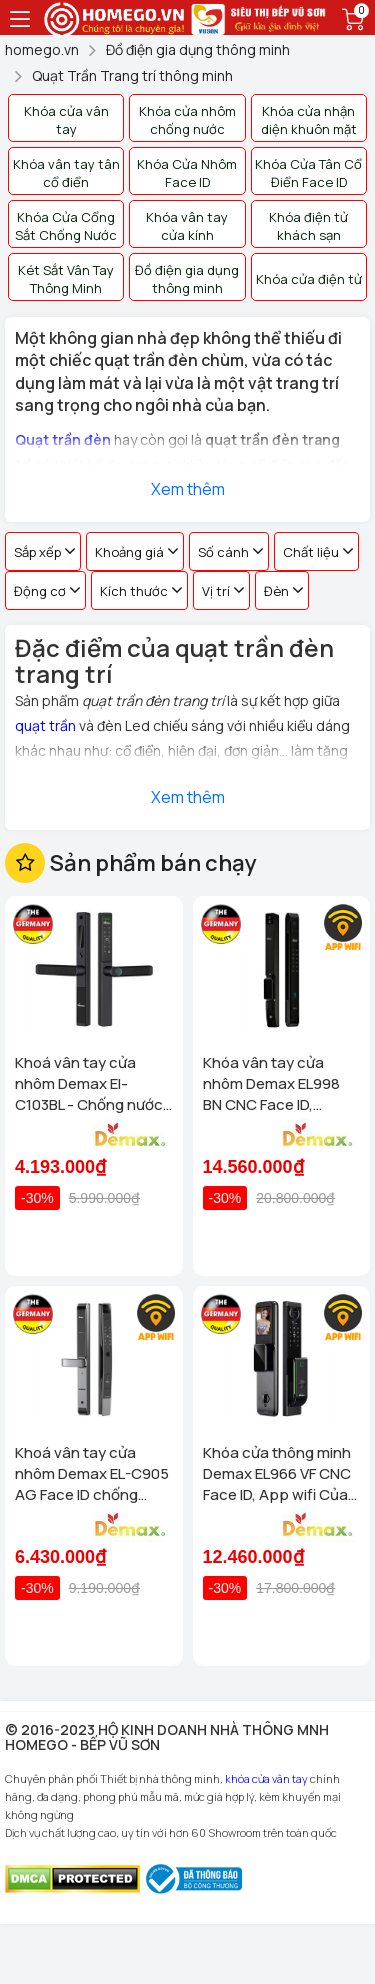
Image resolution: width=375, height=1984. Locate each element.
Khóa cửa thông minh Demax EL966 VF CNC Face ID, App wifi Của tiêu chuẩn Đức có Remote (277, 1473)
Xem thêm (188, 489)
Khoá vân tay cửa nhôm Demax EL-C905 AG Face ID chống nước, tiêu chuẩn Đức (92, 1473)
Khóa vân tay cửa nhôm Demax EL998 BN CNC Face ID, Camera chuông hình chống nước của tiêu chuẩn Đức (276, 1083)
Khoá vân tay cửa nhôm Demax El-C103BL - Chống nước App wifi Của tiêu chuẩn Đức (89, 1083)
